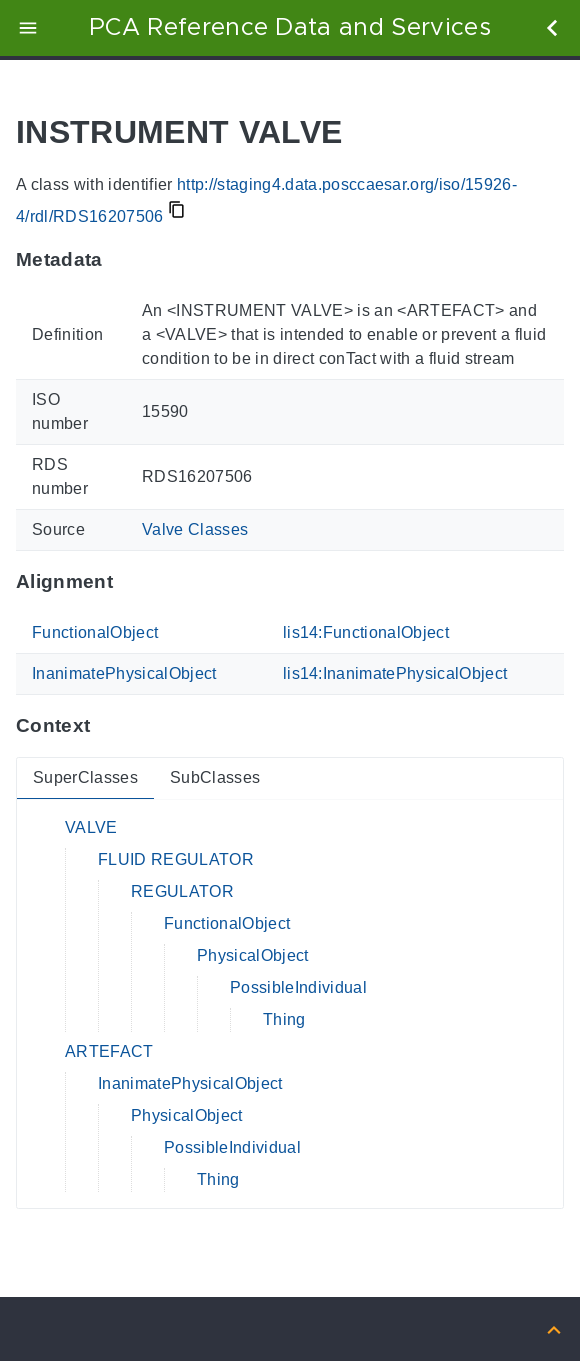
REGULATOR (182, 891)
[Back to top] (554, 1328)
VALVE (91, 827)
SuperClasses (85, 777)
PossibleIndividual (298, 987)
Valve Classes (195, 529)
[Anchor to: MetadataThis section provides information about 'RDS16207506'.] (122, 260)
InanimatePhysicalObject (124, 673)
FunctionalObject (95, 632)
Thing (284, 1019)
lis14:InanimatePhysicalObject (395, 673)
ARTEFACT (109, 1051)
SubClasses (215, 777)
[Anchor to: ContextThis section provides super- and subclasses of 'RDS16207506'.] (109, 726)
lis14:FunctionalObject (366, 632)
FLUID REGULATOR (176, 859)
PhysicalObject (253, 955)
